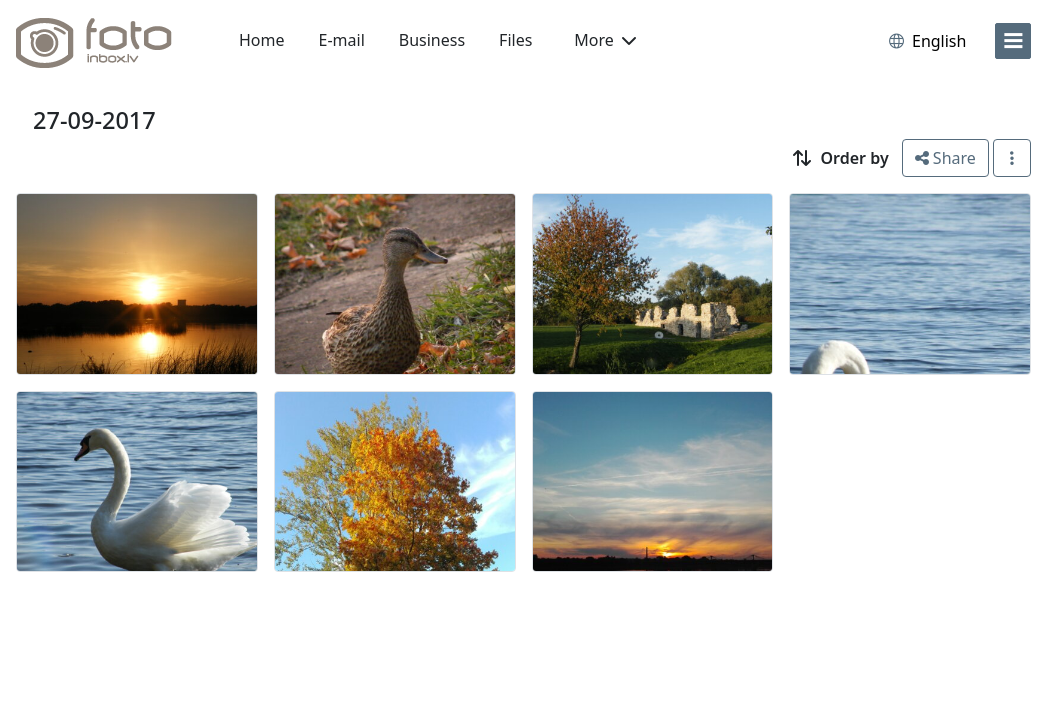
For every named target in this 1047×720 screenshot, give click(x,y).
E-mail (342, 40)
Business (432, 40)
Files (515, 40)
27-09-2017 (94, 120)
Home (262, 40)
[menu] (1013, 41)
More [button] (605, 40)
